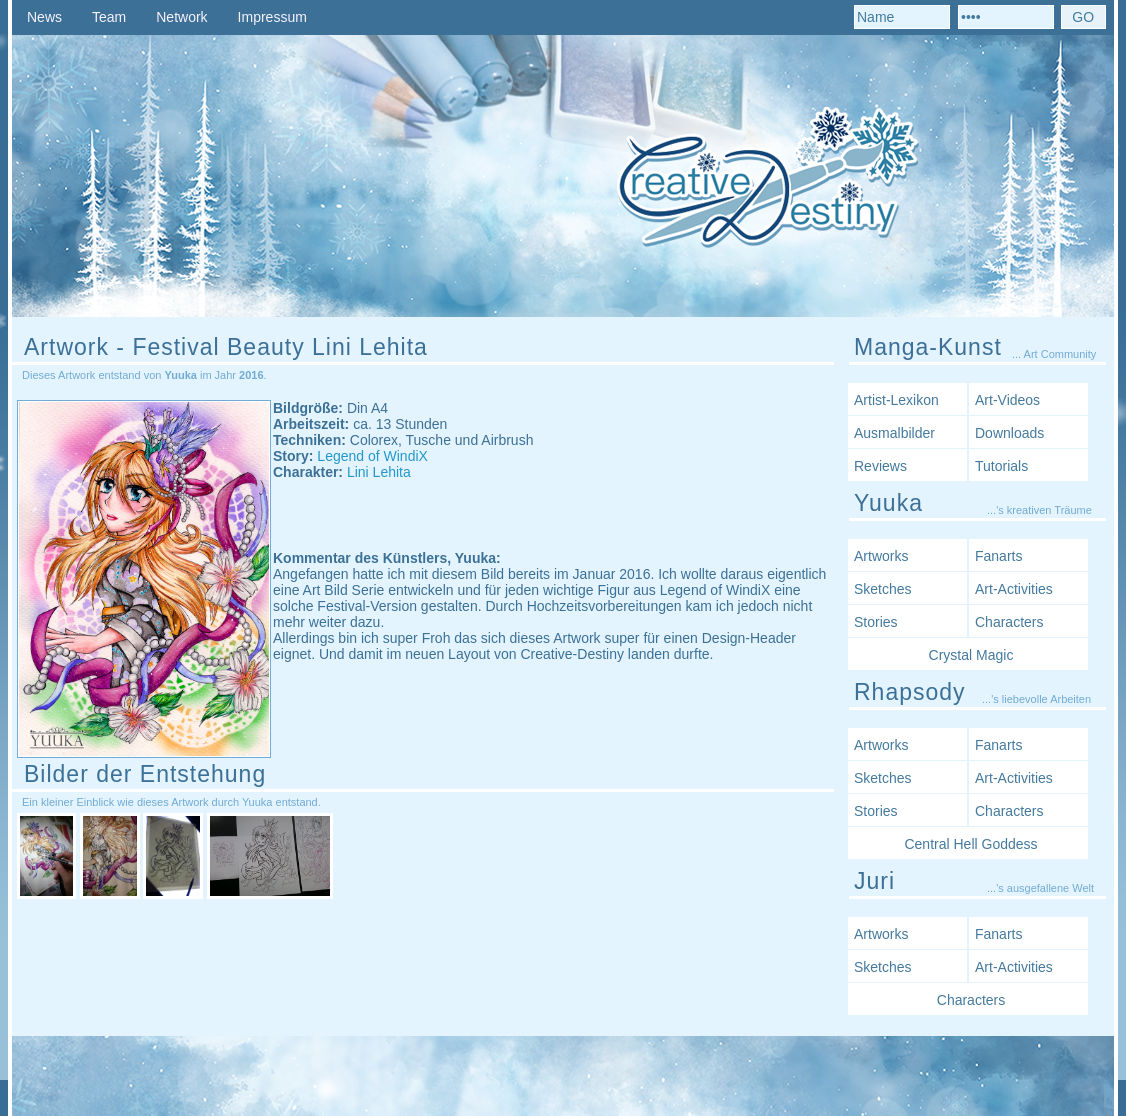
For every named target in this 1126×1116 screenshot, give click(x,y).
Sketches (883, 589)
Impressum (272, 17)
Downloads (1009, 433)
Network (181, 17)
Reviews (880, 466)
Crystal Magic (971, 655)
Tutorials (1001, 466)
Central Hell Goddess (970, 844)
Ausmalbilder (894, 433)
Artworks (881, 556)
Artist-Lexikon (896, 400)
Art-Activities (1014, 589)
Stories (876, 622)
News (44, 17)
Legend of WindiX (372, 456)
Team (109, 17)
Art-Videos (1007, 400)
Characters (1009, 622)
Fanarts (998, 556)
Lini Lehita (379, 472)
